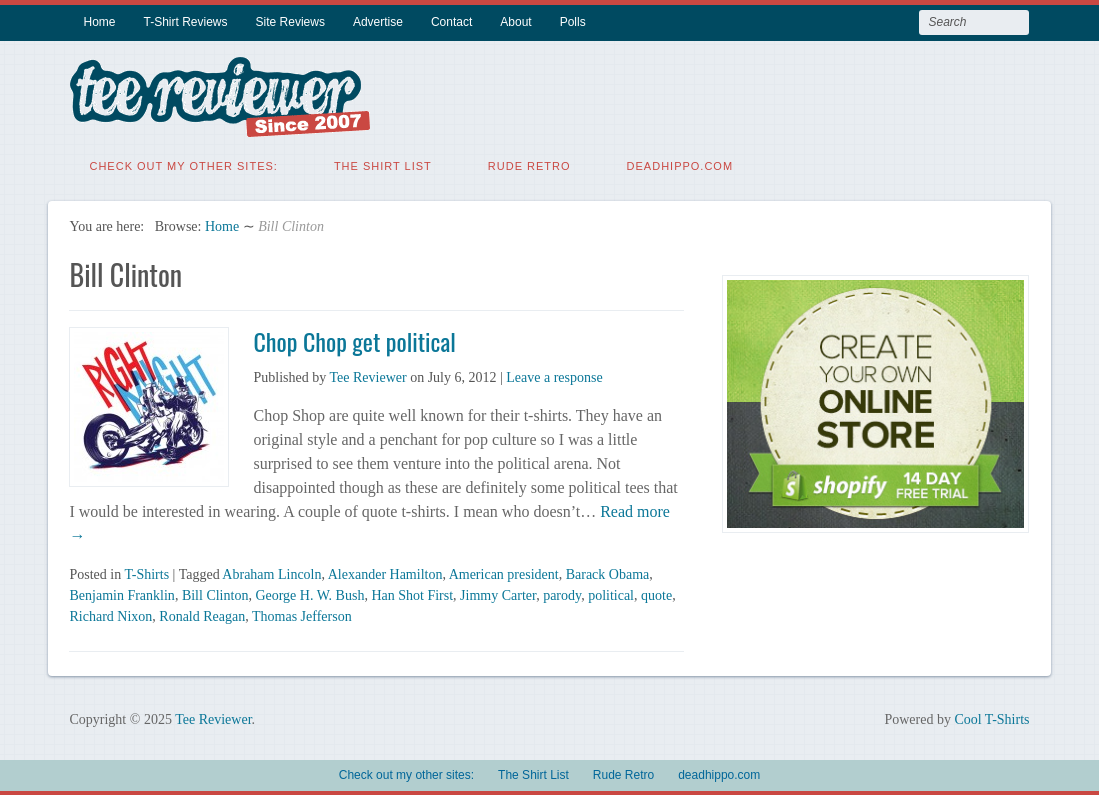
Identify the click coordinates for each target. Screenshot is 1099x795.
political (611, 594)
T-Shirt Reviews (186, 22)
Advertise (378, 22)
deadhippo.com (680, 165)
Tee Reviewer (367, 376)
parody (562, 594)
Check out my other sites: (183, 165)
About (515, 22)
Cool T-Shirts (991, 718)
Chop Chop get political (354, 340)
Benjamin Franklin (121, 594)
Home (99, 22)
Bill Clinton (215, 594)
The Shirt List (383, 165)
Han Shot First (412, 594)
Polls (573, 22)
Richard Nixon (110, 615)
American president (504, 573)
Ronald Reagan (202, 615)
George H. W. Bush (309, 594)
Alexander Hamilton (385, 573)
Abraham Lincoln (271, 573)
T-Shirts (146, 573)
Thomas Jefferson (302, 615)
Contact (451, 22)
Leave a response (554, 376)
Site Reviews (290, 22)
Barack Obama (608, 573)
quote (656, 594)
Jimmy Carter (498, 594)
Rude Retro (529, 165)
